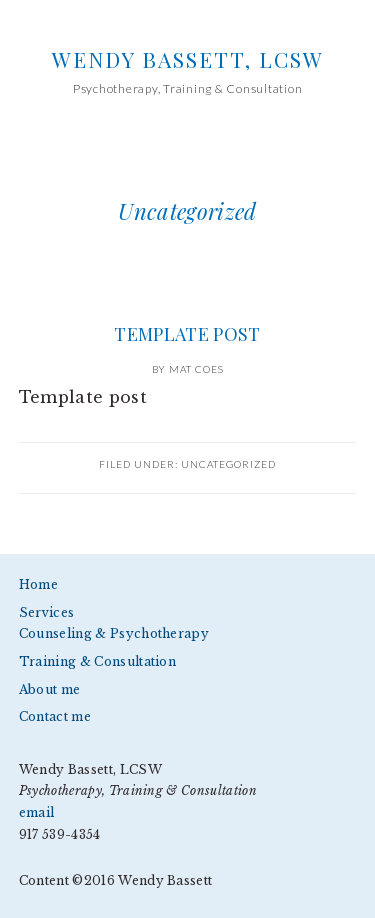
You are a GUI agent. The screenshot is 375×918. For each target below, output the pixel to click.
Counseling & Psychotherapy (114, 633)
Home (38, 584)
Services (47, 612)
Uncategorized (228, 464)
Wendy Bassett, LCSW (188, 59)
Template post (187, 334)
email (37, 812)
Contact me (55, 716)
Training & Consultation (97, 661)
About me (50, 689)
